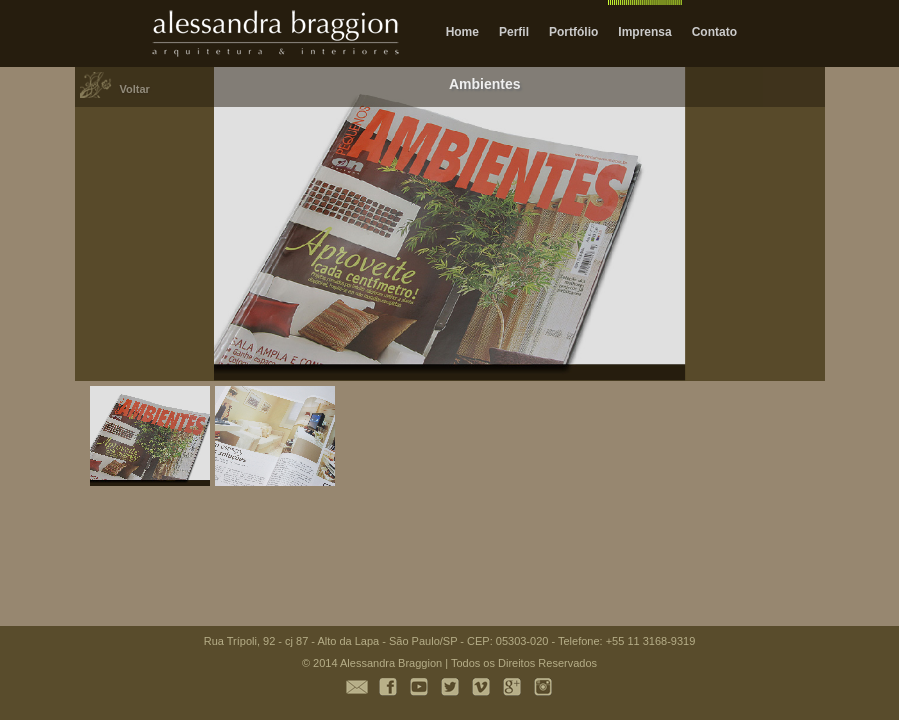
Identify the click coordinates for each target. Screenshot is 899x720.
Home (462, 32)
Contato (714, 32)
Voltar (135, 89)
